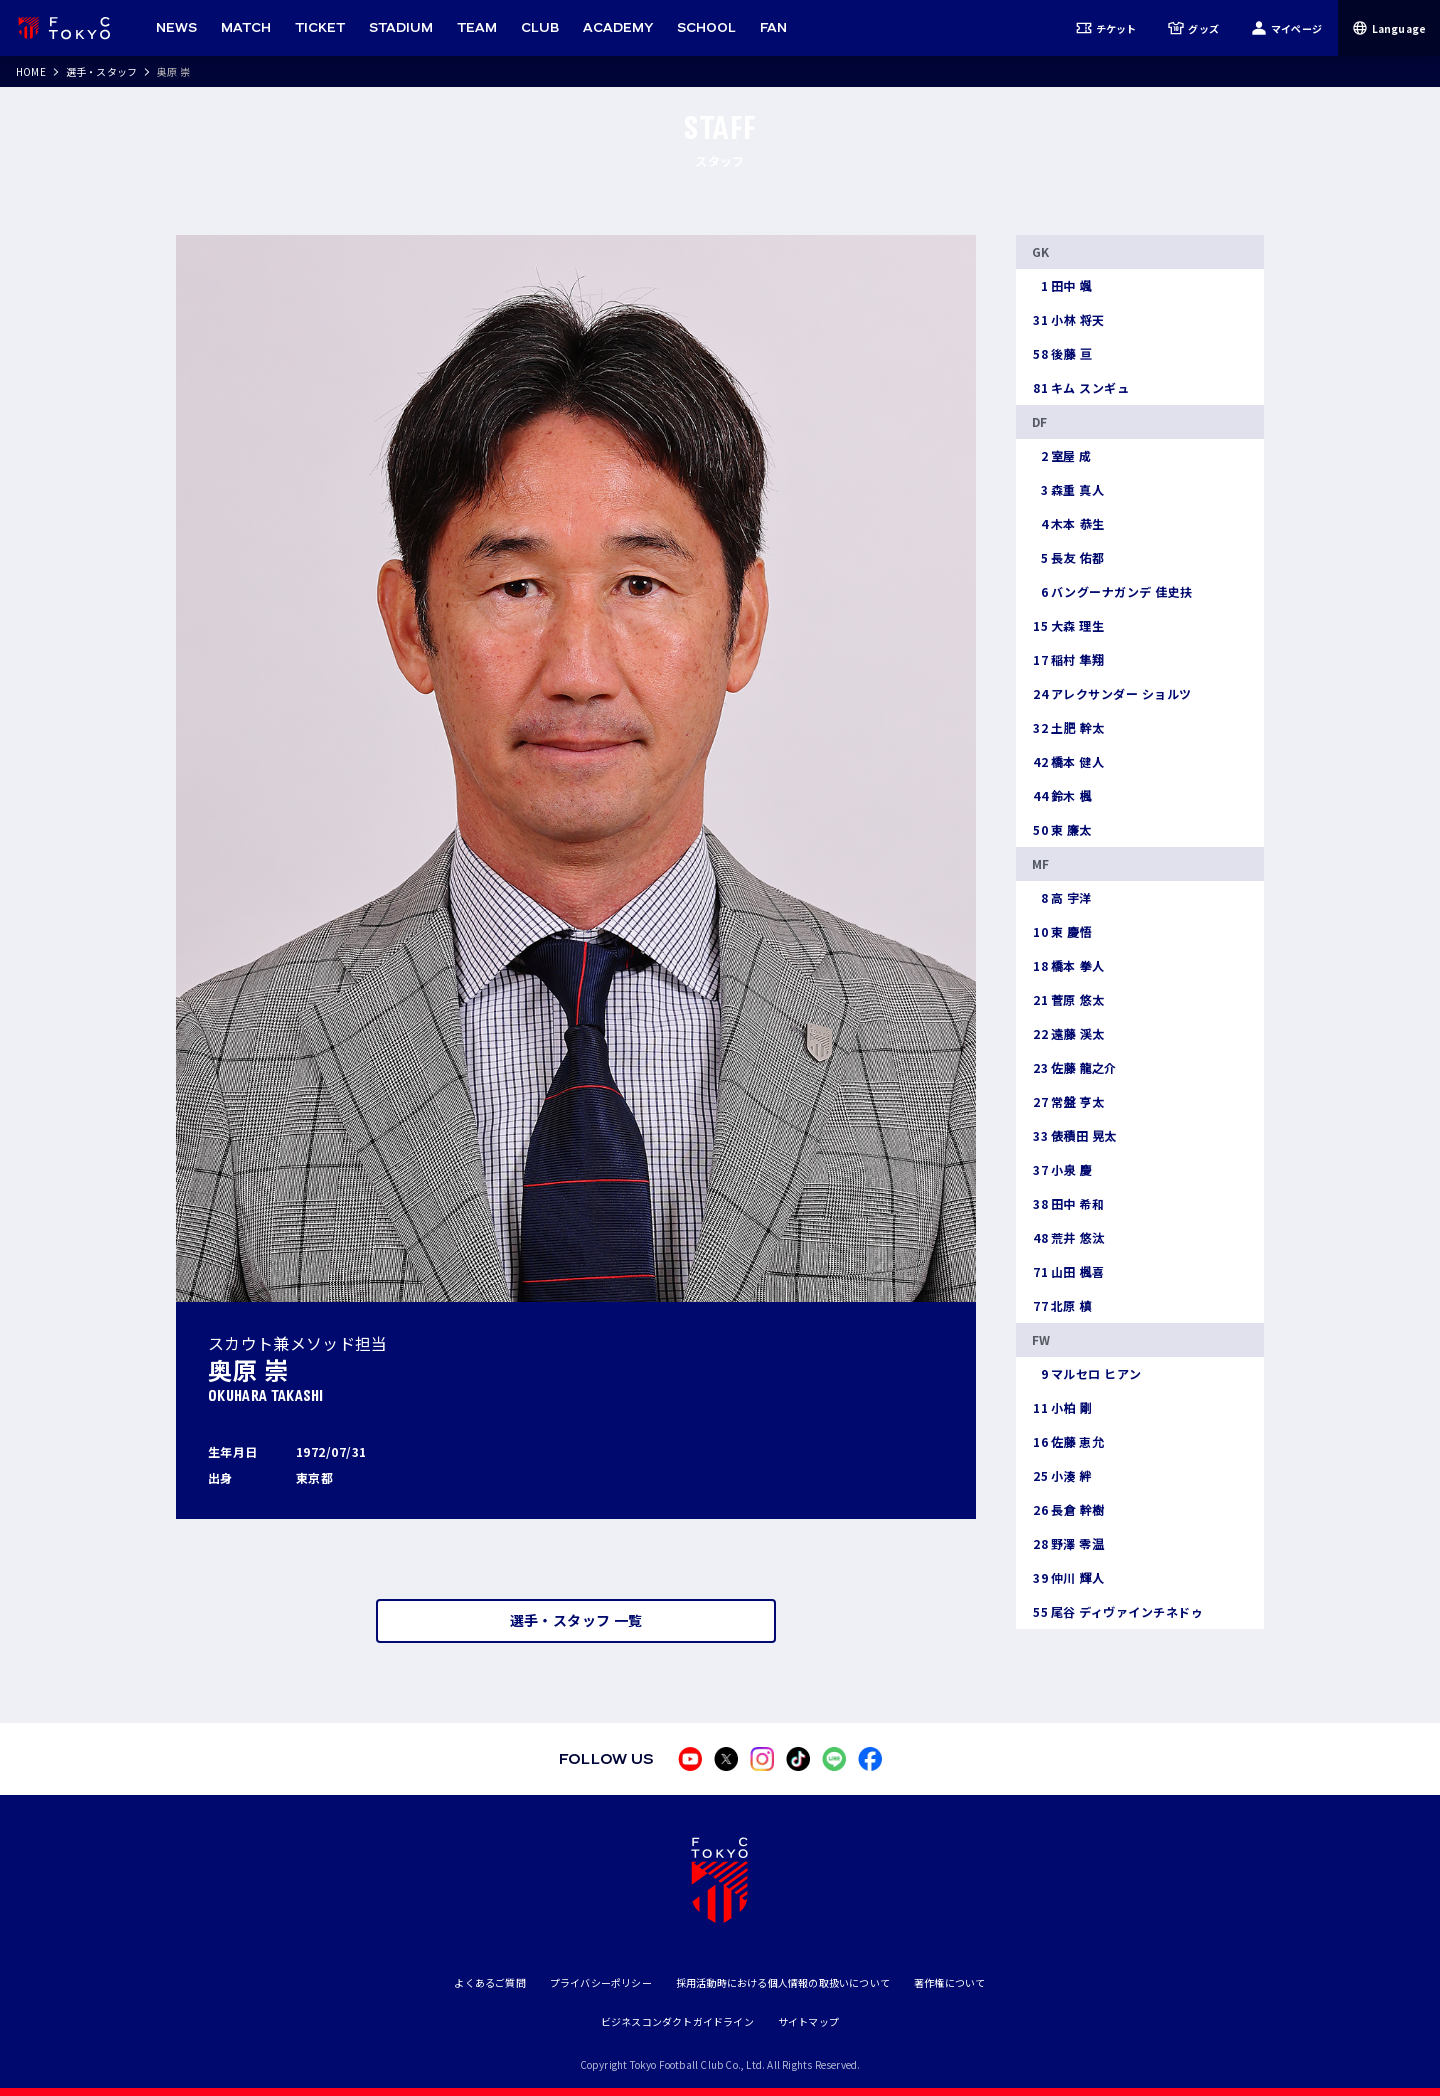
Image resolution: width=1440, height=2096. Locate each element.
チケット (1106, 28)
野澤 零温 (1068, 1544)
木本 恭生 (1068, 524)
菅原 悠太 (1068, 1000)
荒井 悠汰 (1068, 1238)
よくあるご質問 (489, 1982)
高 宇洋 (1062, 898)
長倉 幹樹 (1068, 1510)
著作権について (949, 1982)
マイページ (1286, 28)
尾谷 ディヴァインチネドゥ (1117, 1612)
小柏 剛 (1062, 1408)
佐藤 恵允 (1068, 1442)
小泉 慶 (1062, 1170)
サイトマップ (808, 2021)
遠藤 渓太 (1068, 1034)
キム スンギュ (1080, 388)
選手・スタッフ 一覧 (576, 1620)
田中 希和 (1068, 1204)
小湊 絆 (1062, 1476)
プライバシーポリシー (601, 1982)
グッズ (1193, 28)
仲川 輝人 (1068, 1578)
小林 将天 (1068, 320)
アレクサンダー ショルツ (1112, 694)
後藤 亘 (1062, 354)
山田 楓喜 (1068, 1272)
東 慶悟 (1062, 932)
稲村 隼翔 (1068, 660)
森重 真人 (1068, 490)
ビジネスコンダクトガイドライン (677, 2021)
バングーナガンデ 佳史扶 (1112, 592)
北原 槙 (1062, 1306)
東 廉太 (1062, 830)
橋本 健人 (1068, 762)
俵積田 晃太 (1074, 1136)
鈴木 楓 (1062, 796)
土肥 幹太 (1068, 728)
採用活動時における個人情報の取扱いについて (783, 1982)
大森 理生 (1068, 626)
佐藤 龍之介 (1074, 1068)
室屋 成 (1062, 456)
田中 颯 (1062, 286)
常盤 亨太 (1068, 1102)
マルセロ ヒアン (1087, 1374)
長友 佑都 (1068, 558)
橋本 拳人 (1068, 966)
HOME (31, 71)
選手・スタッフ (101, 71)
